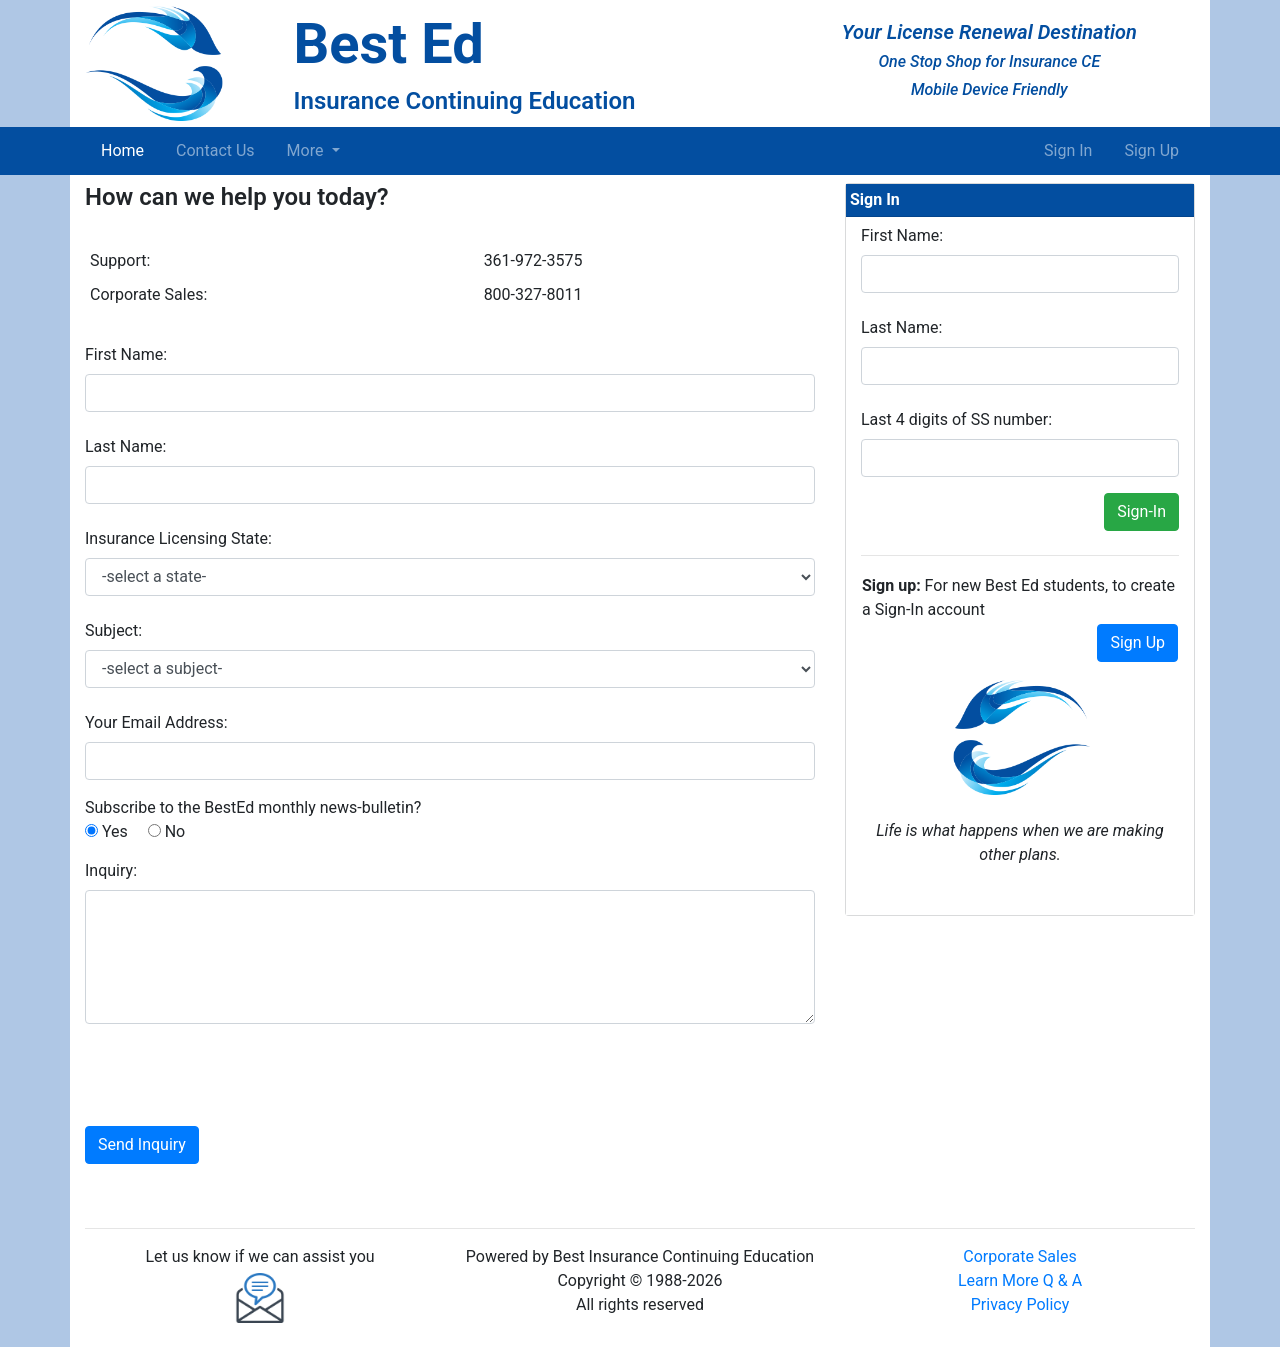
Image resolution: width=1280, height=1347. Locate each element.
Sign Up (1151, 150)
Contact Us (215, 150)
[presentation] (237, 1079)
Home (126, 149)
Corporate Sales (1019, 1256)
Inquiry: (111, 870)
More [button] (307, 150)
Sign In (1068, 150)
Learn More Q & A (1020, 1280)
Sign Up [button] (1137, 642)
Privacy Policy (1020, 1304)
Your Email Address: (156, 722)
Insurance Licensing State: (178, 538)
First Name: (126, 354)
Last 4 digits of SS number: (956, 419)
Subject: (113, 630)
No (167, 831)
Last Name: (125, 446)
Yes (106, 831)
